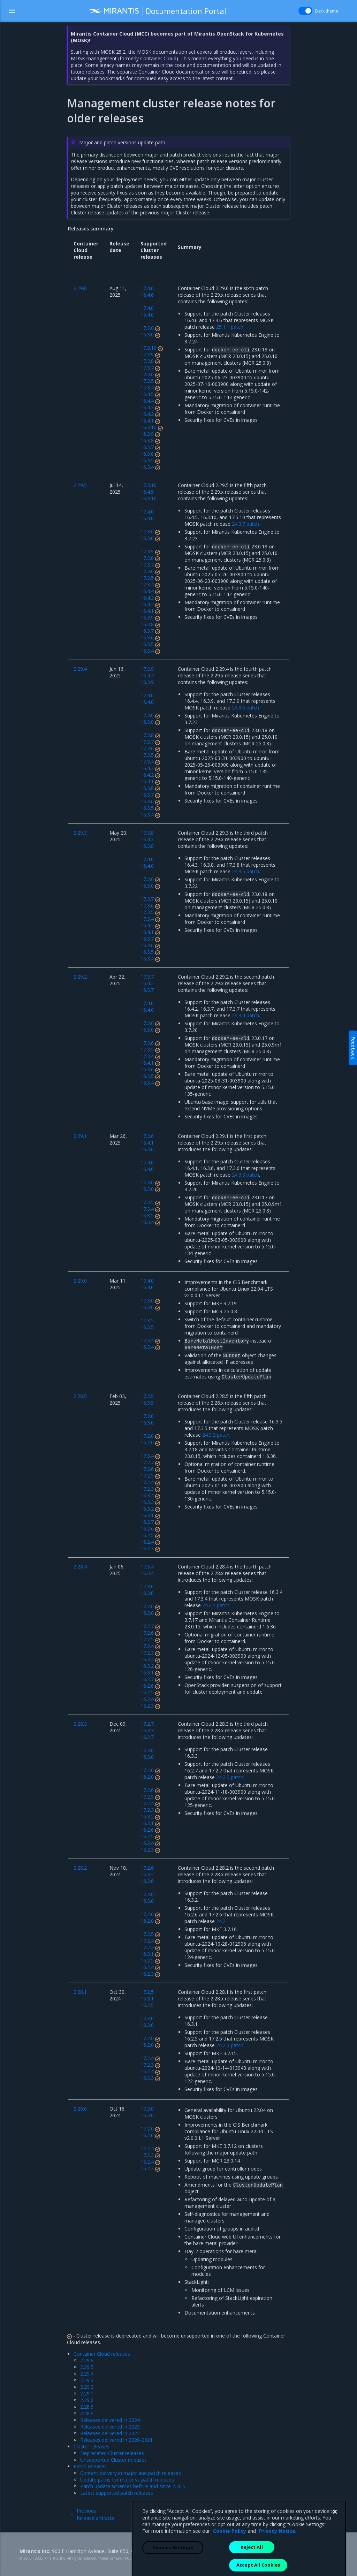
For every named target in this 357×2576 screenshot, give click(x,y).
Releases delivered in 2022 (110, 2433)
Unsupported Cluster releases (113, 2459)
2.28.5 (86, 2406)
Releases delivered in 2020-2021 (116, 2440)
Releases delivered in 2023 (110, 2426)
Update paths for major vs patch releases (127, 2479)
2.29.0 (86, 2400)
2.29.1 (86, 2393)
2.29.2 (86, 2387)
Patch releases (90, 2466)
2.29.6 (86, 2360)
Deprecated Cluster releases (112, 2453)
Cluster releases (91, 2446)
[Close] (334, 2554)
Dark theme (326, 11)
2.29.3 (86, 2380)
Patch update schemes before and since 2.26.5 (132, 2486)
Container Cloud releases (102, 2353)
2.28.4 (86, 2413)
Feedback (353, 1047)
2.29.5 (86, 2367)
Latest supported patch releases (116, 2493)
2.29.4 (86, 2373)
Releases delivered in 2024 (110, 2420)
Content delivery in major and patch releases (130, 2473)
